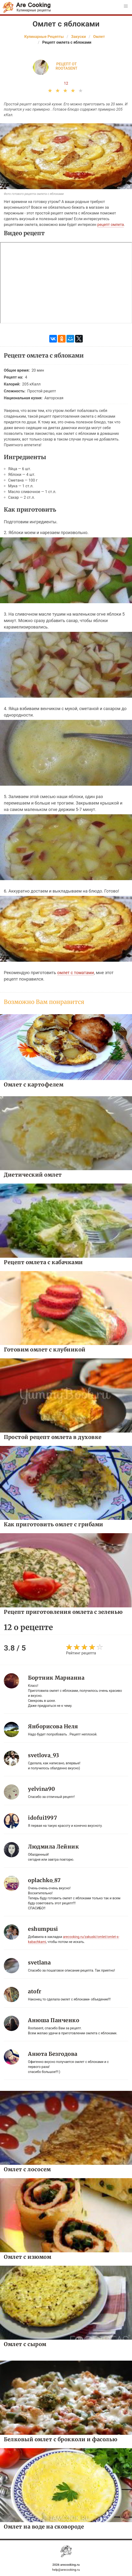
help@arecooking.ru (66, 2569)
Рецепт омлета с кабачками (43, 1262)
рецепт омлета (110, 224)
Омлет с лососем (27, 2169)
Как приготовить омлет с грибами (53, 1524)
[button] (126, 6)
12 (66, 83)
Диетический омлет (33, 1174)
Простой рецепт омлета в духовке (53, 1437)
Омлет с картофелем (33, 1084)
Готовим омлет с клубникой (45, 1349)
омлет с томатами (75, 972)
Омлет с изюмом (27, 2257)
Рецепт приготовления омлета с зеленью (63, 1612)
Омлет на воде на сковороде (44, 2526)
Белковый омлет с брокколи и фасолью (60, 2439)
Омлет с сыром (25, 2344)
